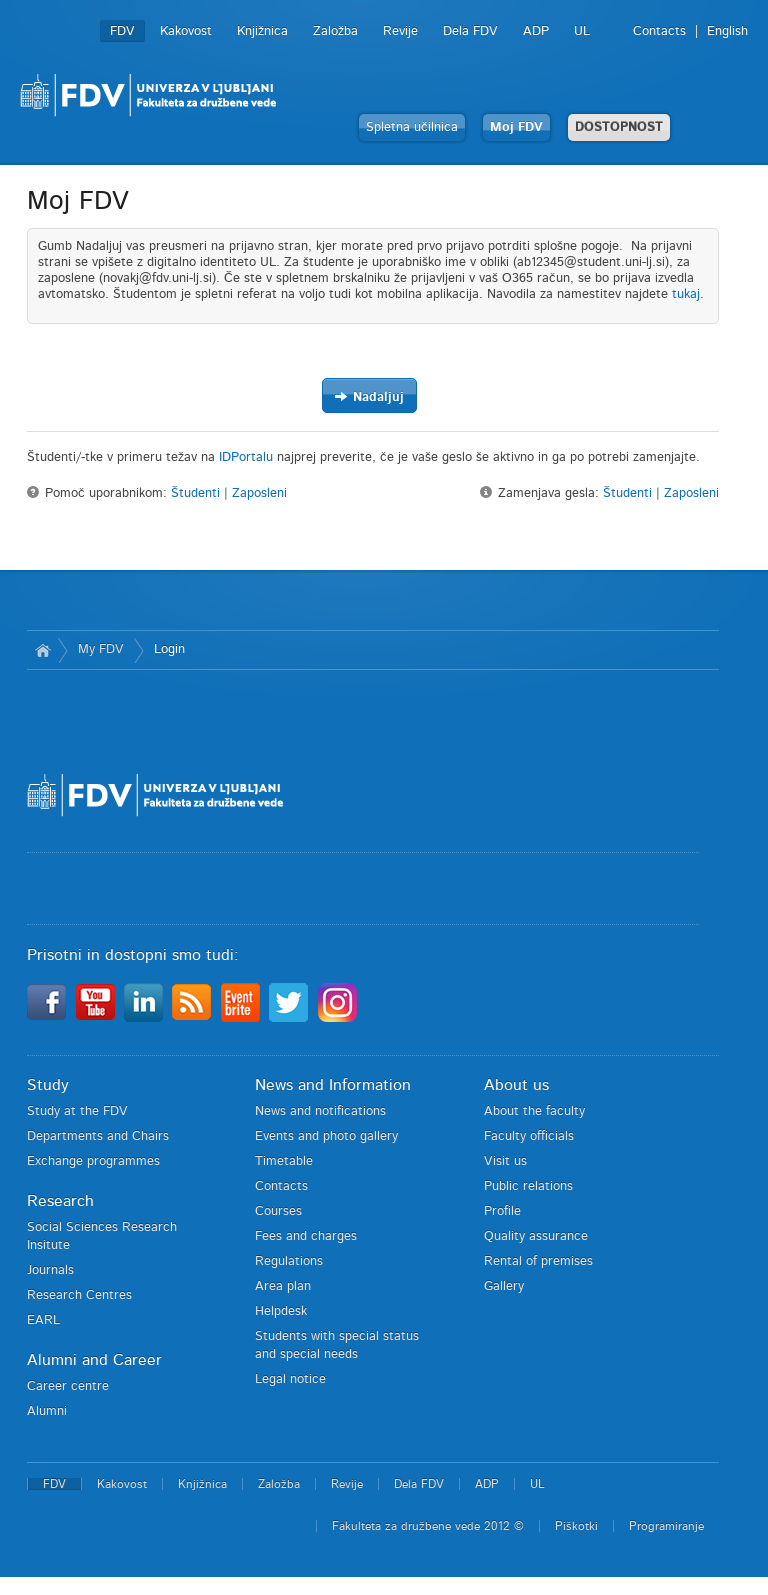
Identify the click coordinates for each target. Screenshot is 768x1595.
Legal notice (290, 1379)
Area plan (283, 1286)
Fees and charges (306, 1236)
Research (60, 1201)
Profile (502, 1211)
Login (169, 649)
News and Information (333, 1085)
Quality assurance (536, 1236)
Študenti (195, 493)
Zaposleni (259, 493)
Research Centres (79, 1295)
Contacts (659, 31)
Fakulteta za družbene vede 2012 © (428, 1526)
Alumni (47, 1411)
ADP (536, 31)
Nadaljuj (369, 396)
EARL (43, 1320)
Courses (278, 1211)
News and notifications (320, 1111)
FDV (122, 31)
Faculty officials (529, 1136)
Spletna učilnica (412, 127)
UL (582, 31)
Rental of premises (538, 1261)
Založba (335, 31)
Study (48, 1085)
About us (516, 1085)
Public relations (528, 1186)
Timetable (284, 1161)
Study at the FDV (77, 1111)
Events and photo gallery (326, 1136)
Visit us (505, 1161)
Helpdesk (281, 1311)
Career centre (68, 1386)
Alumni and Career (94, 1360)
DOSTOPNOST (619, 127)
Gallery (504, 1286)
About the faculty (534, 1111)
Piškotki (576, 1526)
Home (42, 650)
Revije (400, 31)
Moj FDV (516, 127)
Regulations (289, 1261)
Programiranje (666, 1526)
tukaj (686, 294)
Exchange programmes (93, 1161)
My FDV (101, 649)
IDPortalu (246, 457)
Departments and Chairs (98, 1136)
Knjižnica (262, 31)
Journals (50, 1270)
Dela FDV (470, 31)
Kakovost (186, 31)
